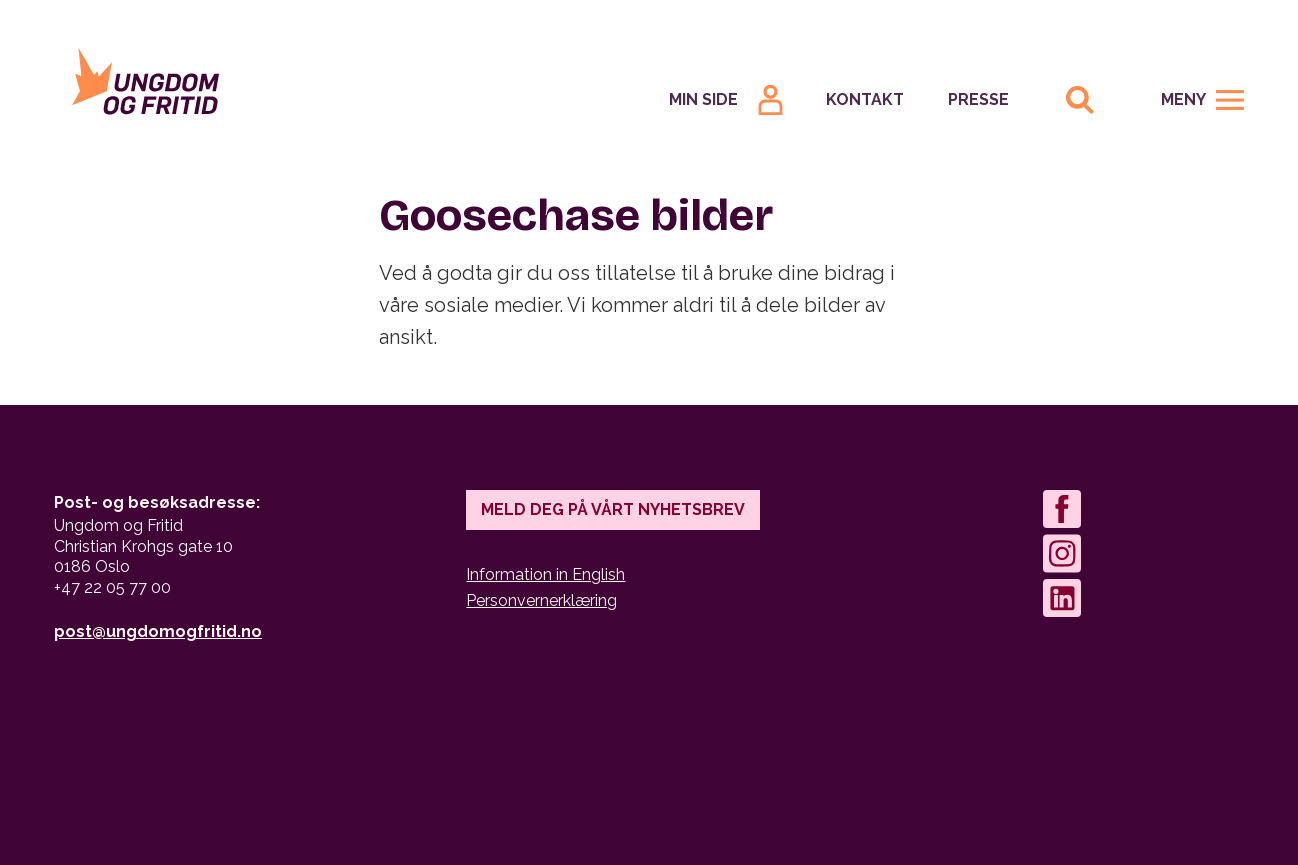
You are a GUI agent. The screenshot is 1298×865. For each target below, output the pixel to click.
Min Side (703, 99)
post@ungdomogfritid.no (158, 631)
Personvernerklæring (541, 600)
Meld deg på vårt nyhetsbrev (613, 509)
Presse (978, 99)
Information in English (545, 574)
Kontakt (865, 99)
